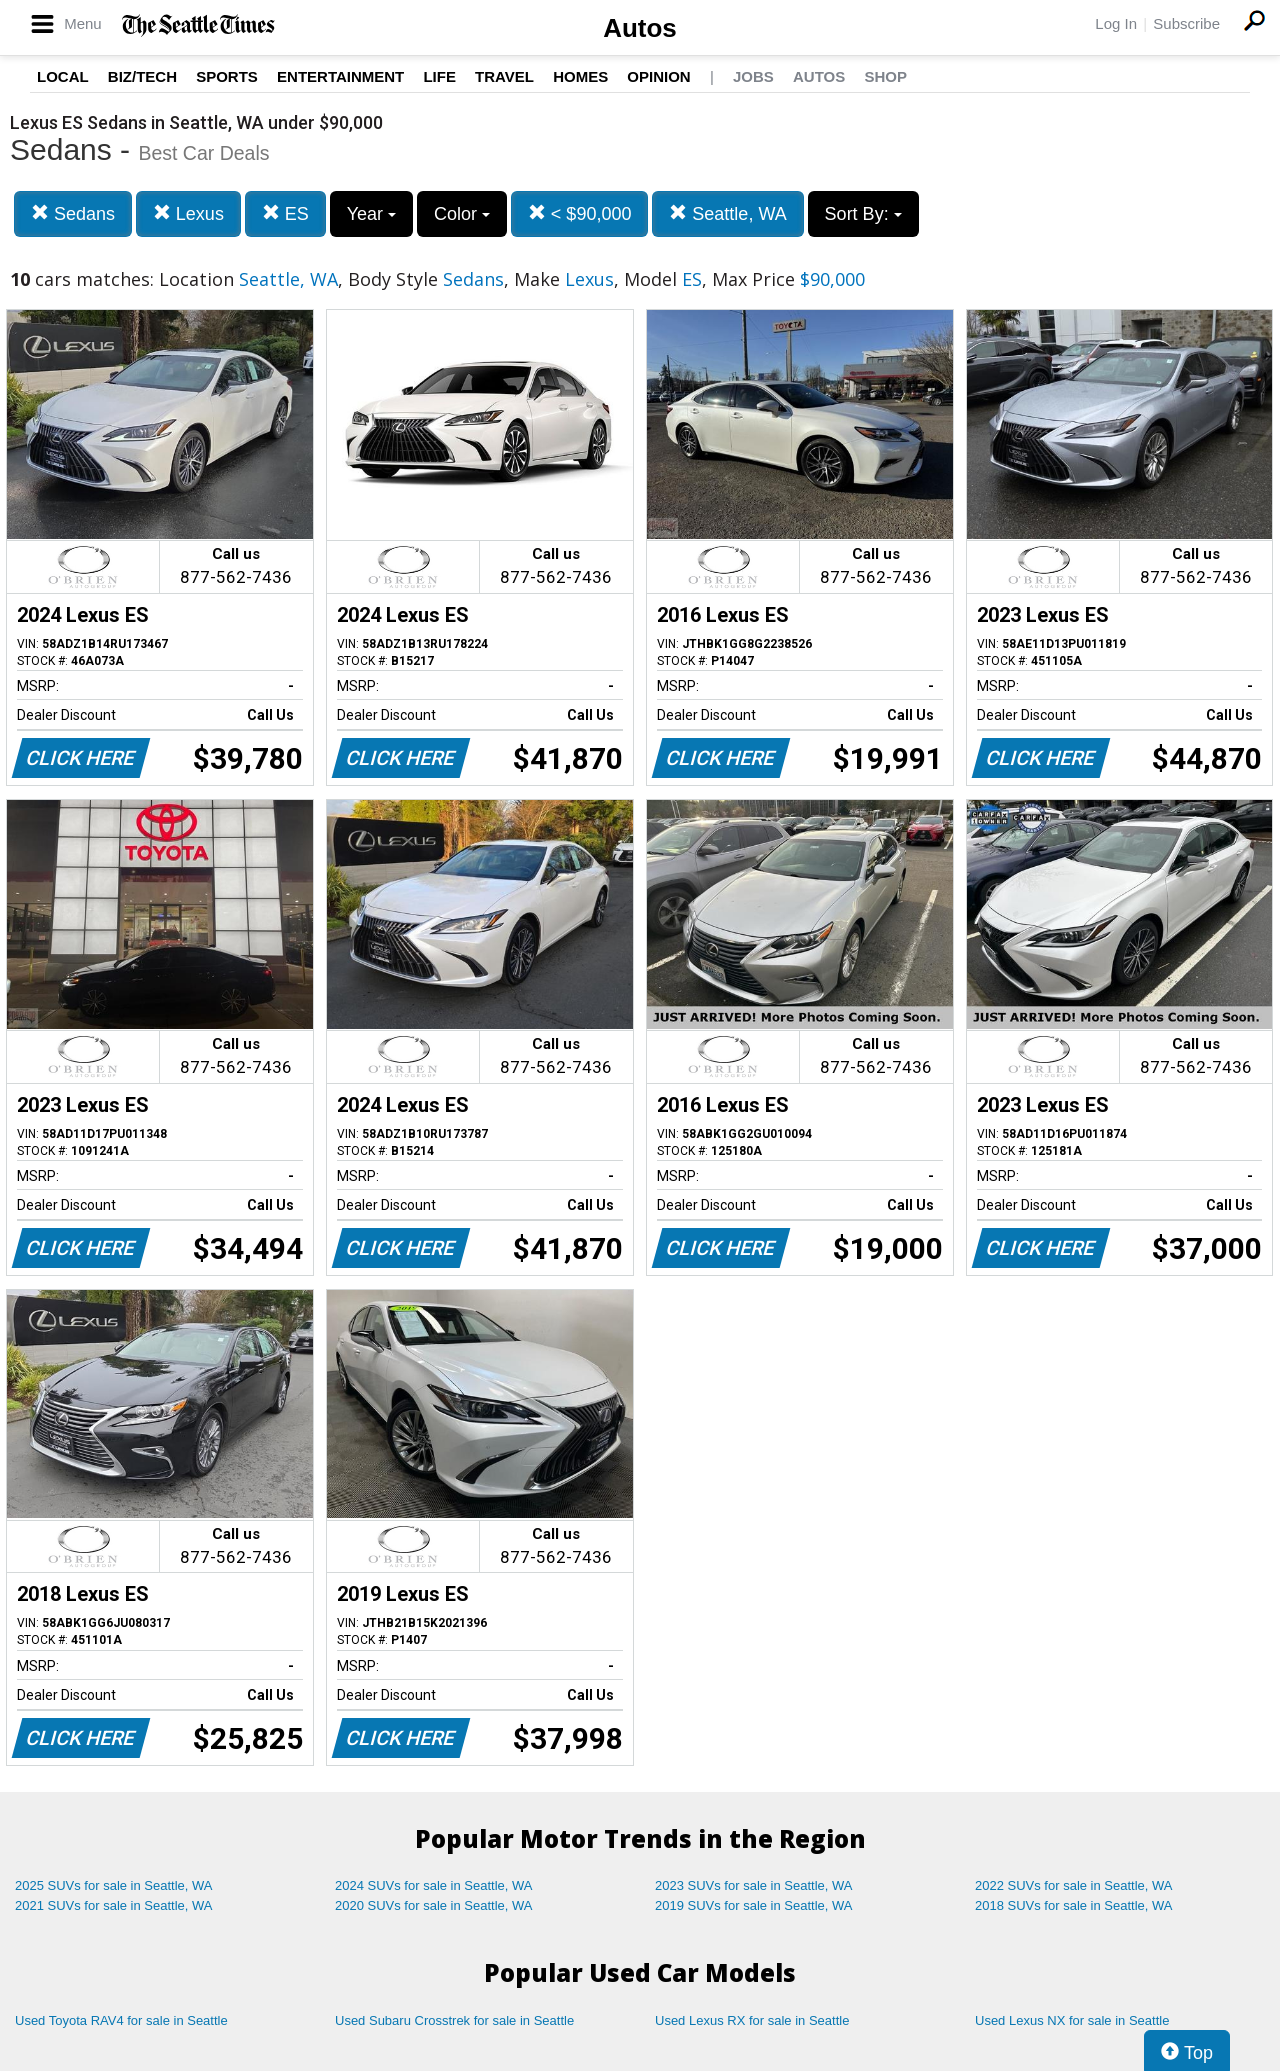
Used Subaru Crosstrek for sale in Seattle (454, 2020)
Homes (580, 76)
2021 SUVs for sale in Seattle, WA (114, 1905)
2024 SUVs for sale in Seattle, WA (434, 1885)
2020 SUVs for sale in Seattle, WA (434, 1905)
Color (462, 214)
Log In (1116, 23)
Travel (504, 76)
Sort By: (863, 214)
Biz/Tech (142, 76)
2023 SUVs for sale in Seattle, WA (754, 1885)
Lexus (188, 213)
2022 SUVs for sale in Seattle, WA (1074, 1885)
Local (63, 76)
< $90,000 (580, 213)
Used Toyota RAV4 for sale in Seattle (121, 2020)
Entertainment (340, 76)
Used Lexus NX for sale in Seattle (1072, 2020)
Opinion (658, 76)
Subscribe (1186, 23)
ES (285, 213)
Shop (885, 76)
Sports (227, 76)
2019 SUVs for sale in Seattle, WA (754, 1905)
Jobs (753, 76)
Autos (640, 28)
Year (371, 214)
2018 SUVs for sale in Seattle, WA (1074, 1905)
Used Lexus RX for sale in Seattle (752, 2020)
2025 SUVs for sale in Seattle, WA (114, 1885)
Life (439, 76)
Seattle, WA (727, 213)
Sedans (73, 213)
